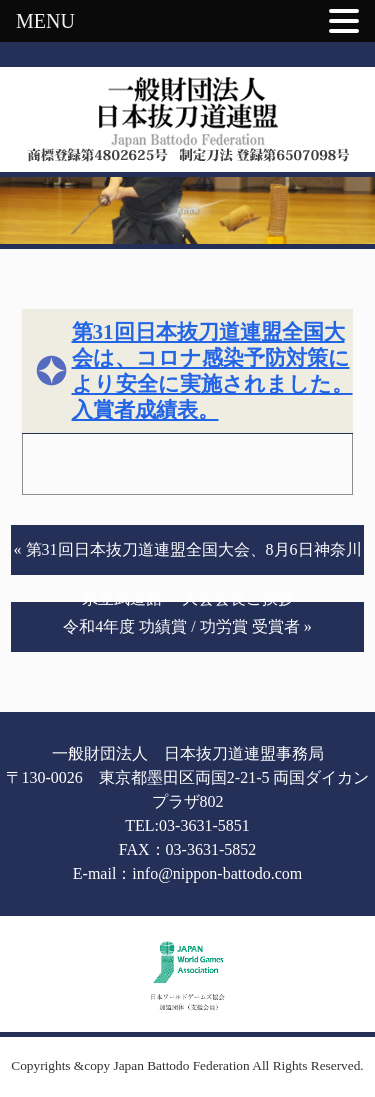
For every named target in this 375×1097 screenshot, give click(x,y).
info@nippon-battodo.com (217, 873)
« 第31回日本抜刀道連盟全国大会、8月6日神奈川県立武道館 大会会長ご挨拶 (188, 558)
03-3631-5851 (204, 825)
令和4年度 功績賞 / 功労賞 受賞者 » (187, 626)
